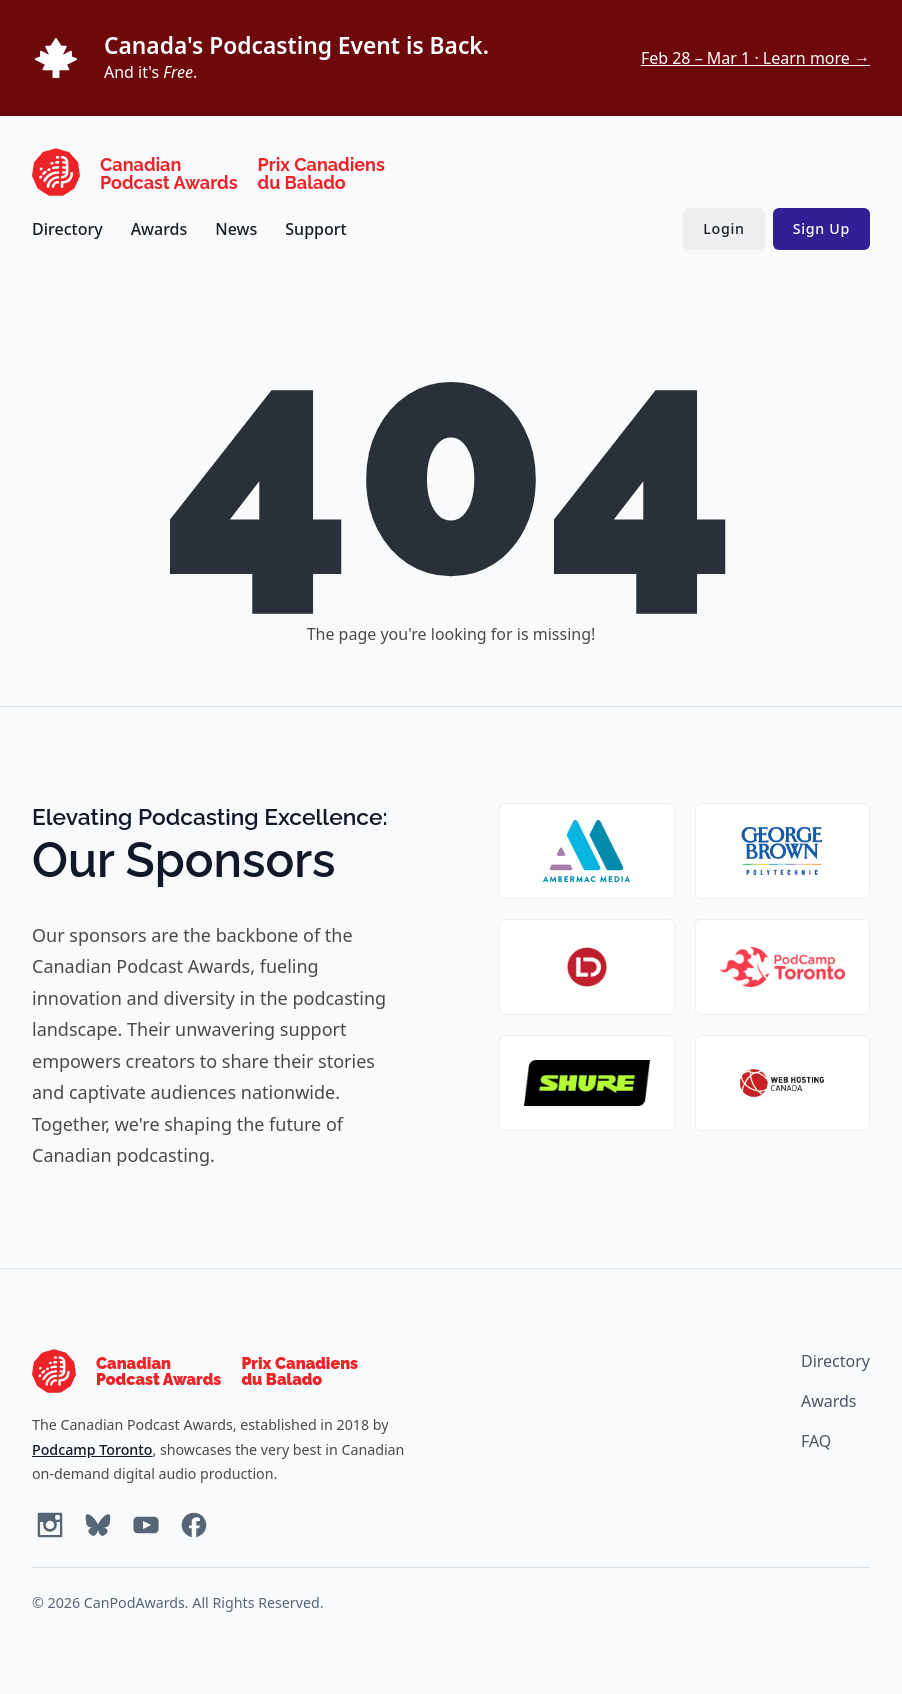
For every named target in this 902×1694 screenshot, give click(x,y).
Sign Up (821, 228)
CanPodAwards (134, 1602)
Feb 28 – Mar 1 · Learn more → (755, 58)
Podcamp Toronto (92, 1449)
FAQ (816, 1441)
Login (723, 228)
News (236, 229)
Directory (67, 229)
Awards (159, 229)
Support (315, 229)
